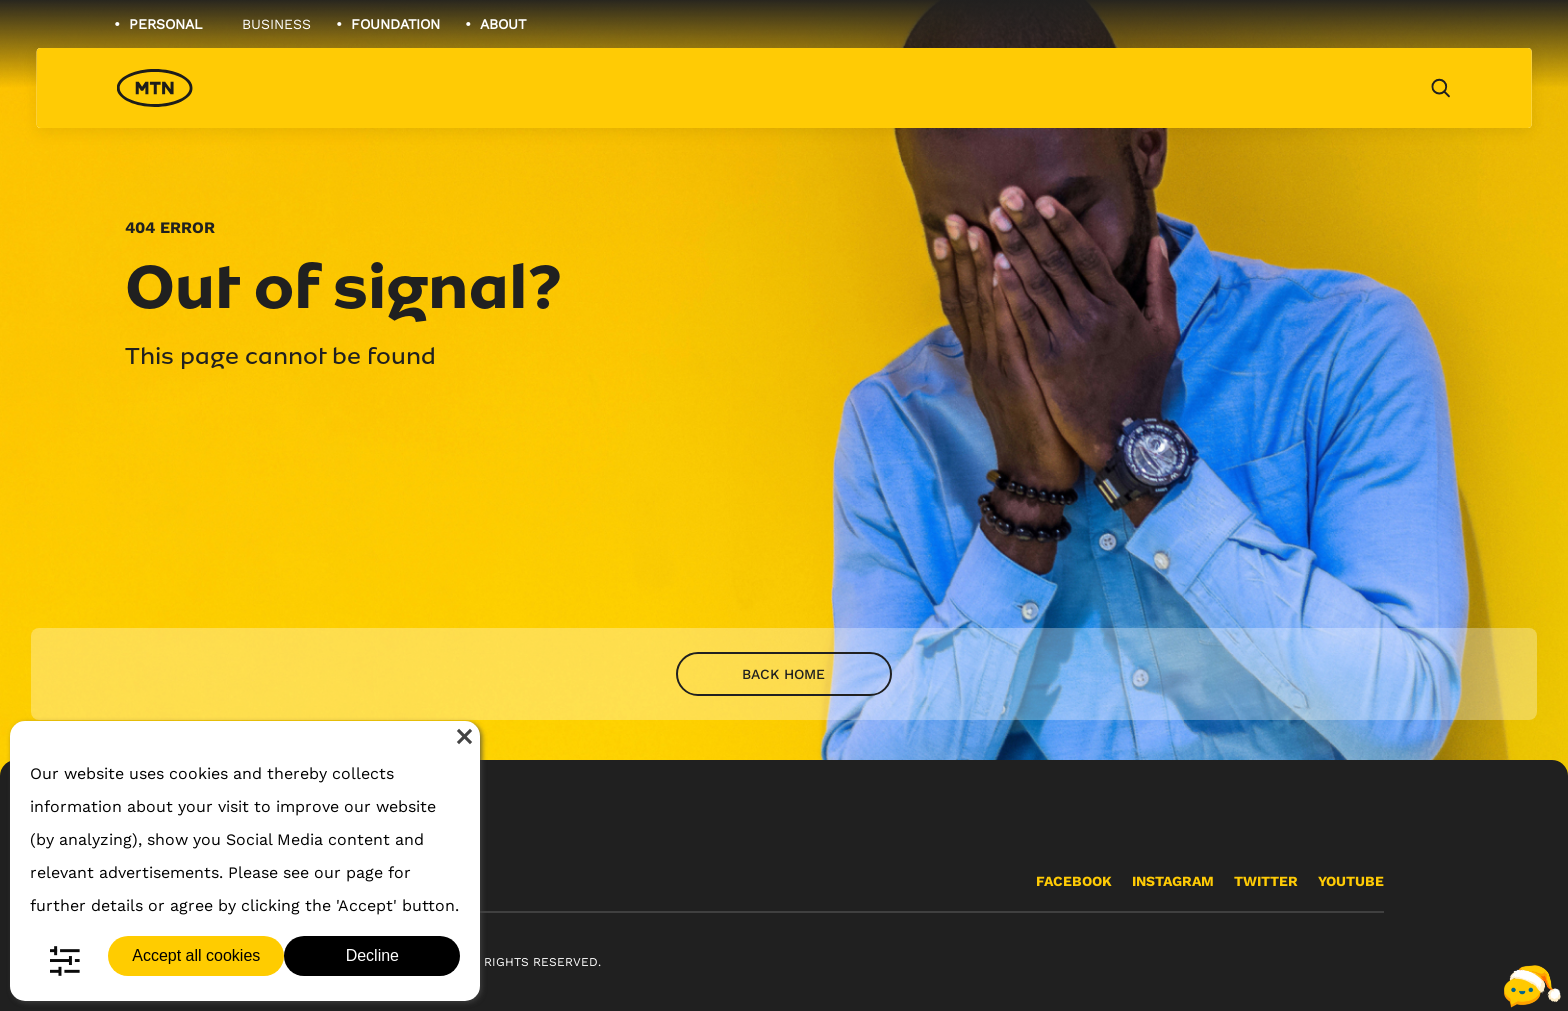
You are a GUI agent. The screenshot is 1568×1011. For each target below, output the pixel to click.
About (503, 24)
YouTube (1351, 881)
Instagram (1173, 881)
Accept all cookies (196, 955)
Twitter (1266, 881)
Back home (783, 674)
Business (276, 24)
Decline (372, 955)
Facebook (1074, 881)
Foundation (395, 24)
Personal (165, 24)
